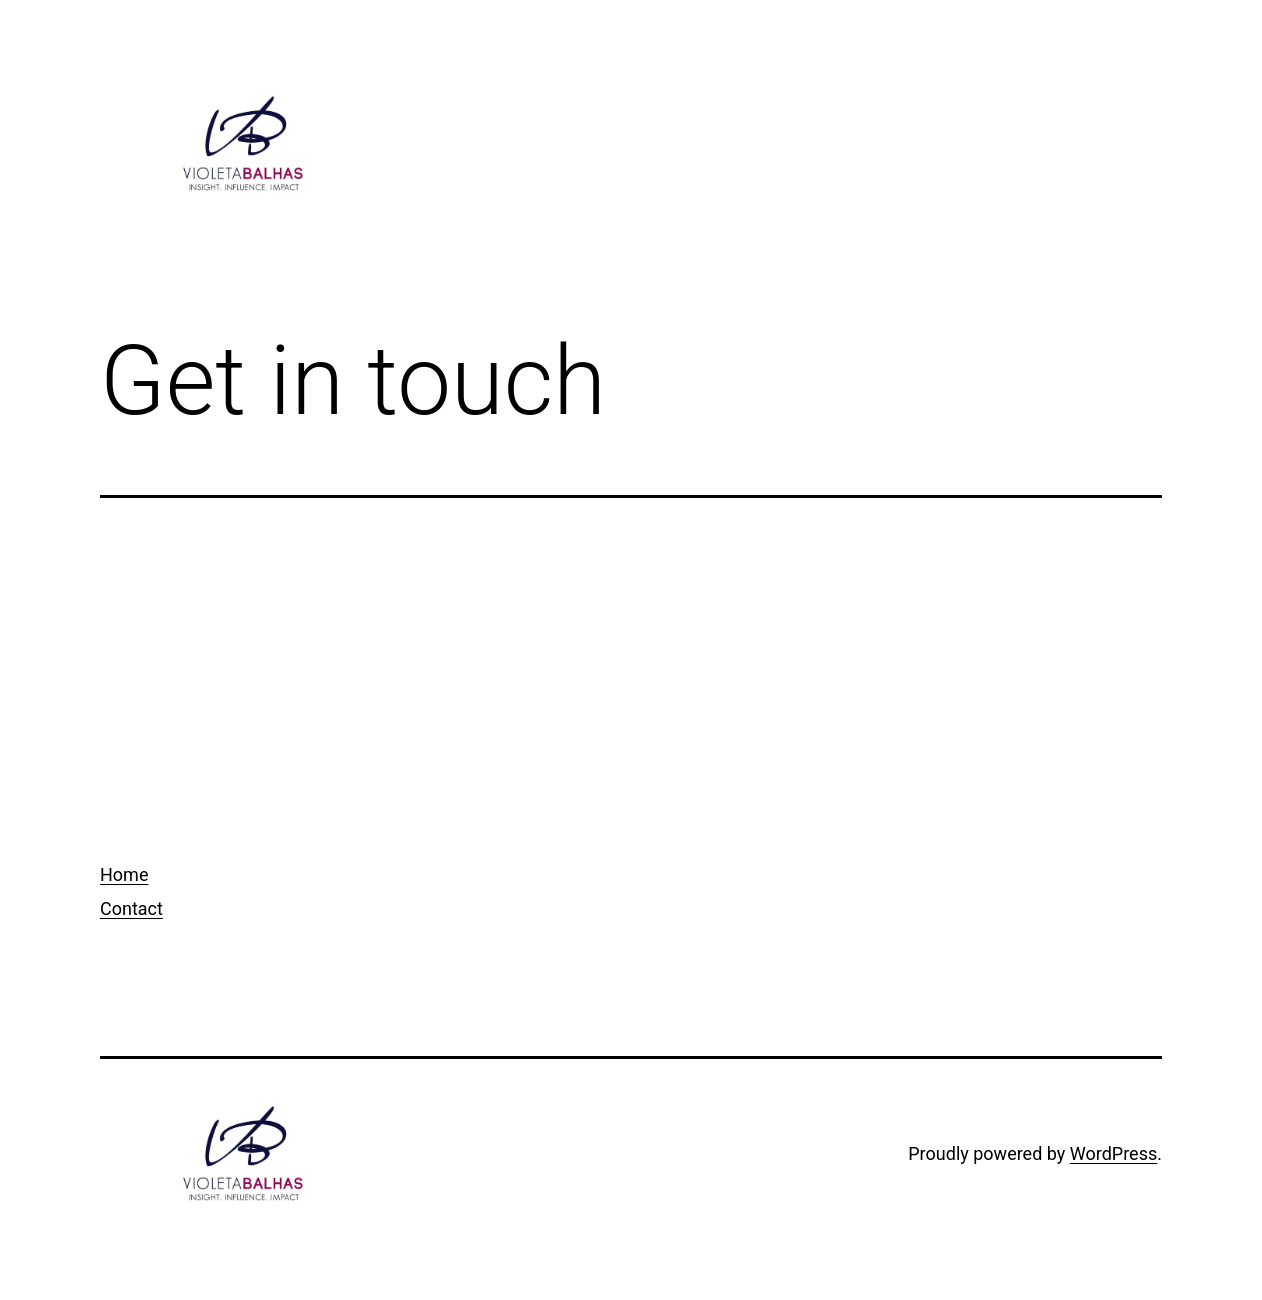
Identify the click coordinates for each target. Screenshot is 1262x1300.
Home (124, 874)
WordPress (1113, 1153)
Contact (131, 908)
